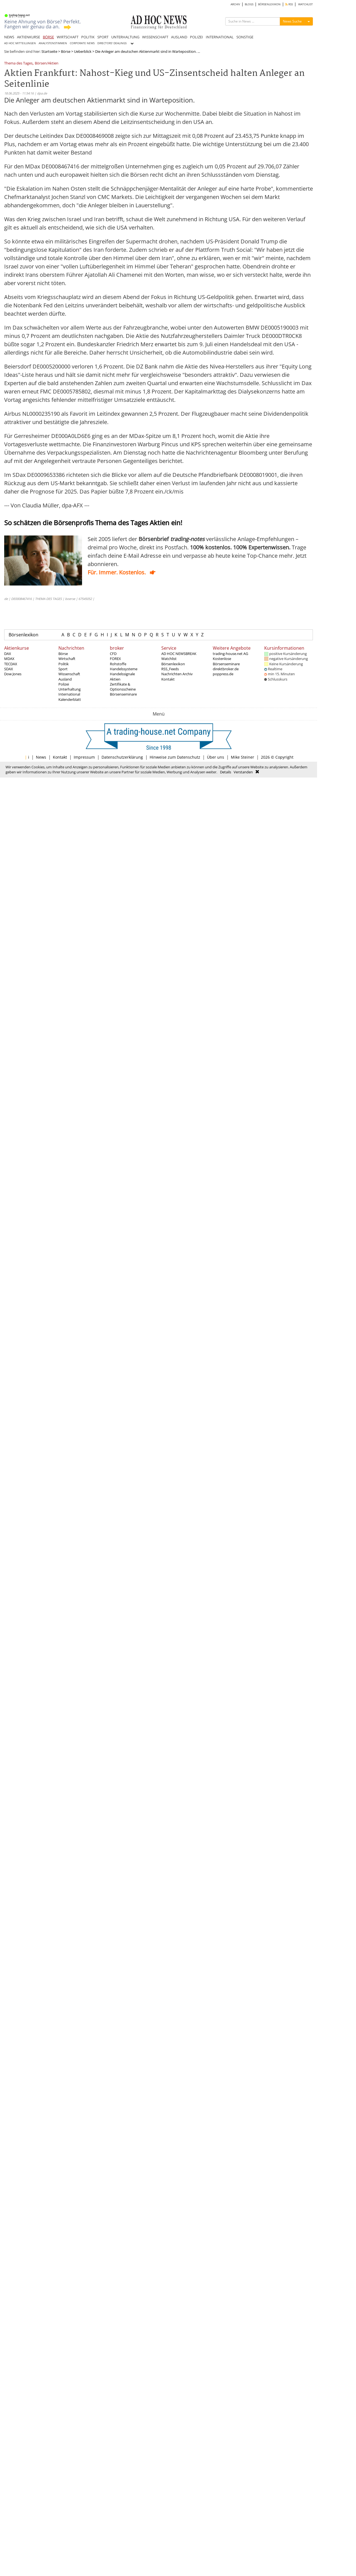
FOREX (115, 658)
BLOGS (249, 4)
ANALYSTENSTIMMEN (53, 43)
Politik (63, 663)
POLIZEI (196, 36)
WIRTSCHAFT (67, 36)
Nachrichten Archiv (177, 673)
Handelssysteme (123, 668)
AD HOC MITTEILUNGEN (20, 43)
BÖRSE (48, 36)
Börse (65, 51)
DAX (7, 653)
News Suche (292, 21)
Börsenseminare (123, 694)
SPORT (102, 36)
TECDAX (10, 663)
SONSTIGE (244, 36)
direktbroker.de (226, 668)
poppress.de (223, 673)
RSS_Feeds (170, 668)
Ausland (65, 679)
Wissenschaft (69, 673)
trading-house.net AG (230, 653)
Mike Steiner (242, 757)
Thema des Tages (18, 63)
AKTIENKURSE (28, 36)
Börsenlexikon (23, 635)
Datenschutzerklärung (122, 757)
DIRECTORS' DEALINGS (112, 43)
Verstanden (243, 771)
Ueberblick (83, 51)
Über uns (215, 757)
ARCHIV (235, 4)
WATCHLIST (305, 4)
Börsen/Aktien (46, 63)
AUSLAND (179, 36)
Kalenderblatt (69, 699)
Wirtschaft (66, 658)
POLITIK (88, 36)
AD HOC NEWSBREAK (178, 653)
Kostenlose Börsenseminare (226, 661)
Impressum (84, 757)
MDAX (9, 658)
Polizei (63, 684)
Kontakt (168, 679)
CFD (113, 653)
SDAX (8, 668)
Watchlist (169, 658)
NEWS (9, 36)
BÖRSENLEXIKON (269, 4)
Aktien (115, 679)
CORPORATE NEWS (82, 43)
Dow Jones (12, 673)
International (69, 694)
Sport (63, 668)
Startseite (49, 51)
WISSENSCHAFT (155, 36)
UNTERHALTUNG (125, 36)
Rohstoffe (118, 663)
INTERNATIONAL (220, 36)
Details (225, 771)
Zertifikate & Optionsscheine (123, 687)
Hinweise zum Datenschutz (175, 757)
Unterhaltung (69, 689)
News (41, 757)
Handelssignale (122, 673)
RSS (289, 4)
